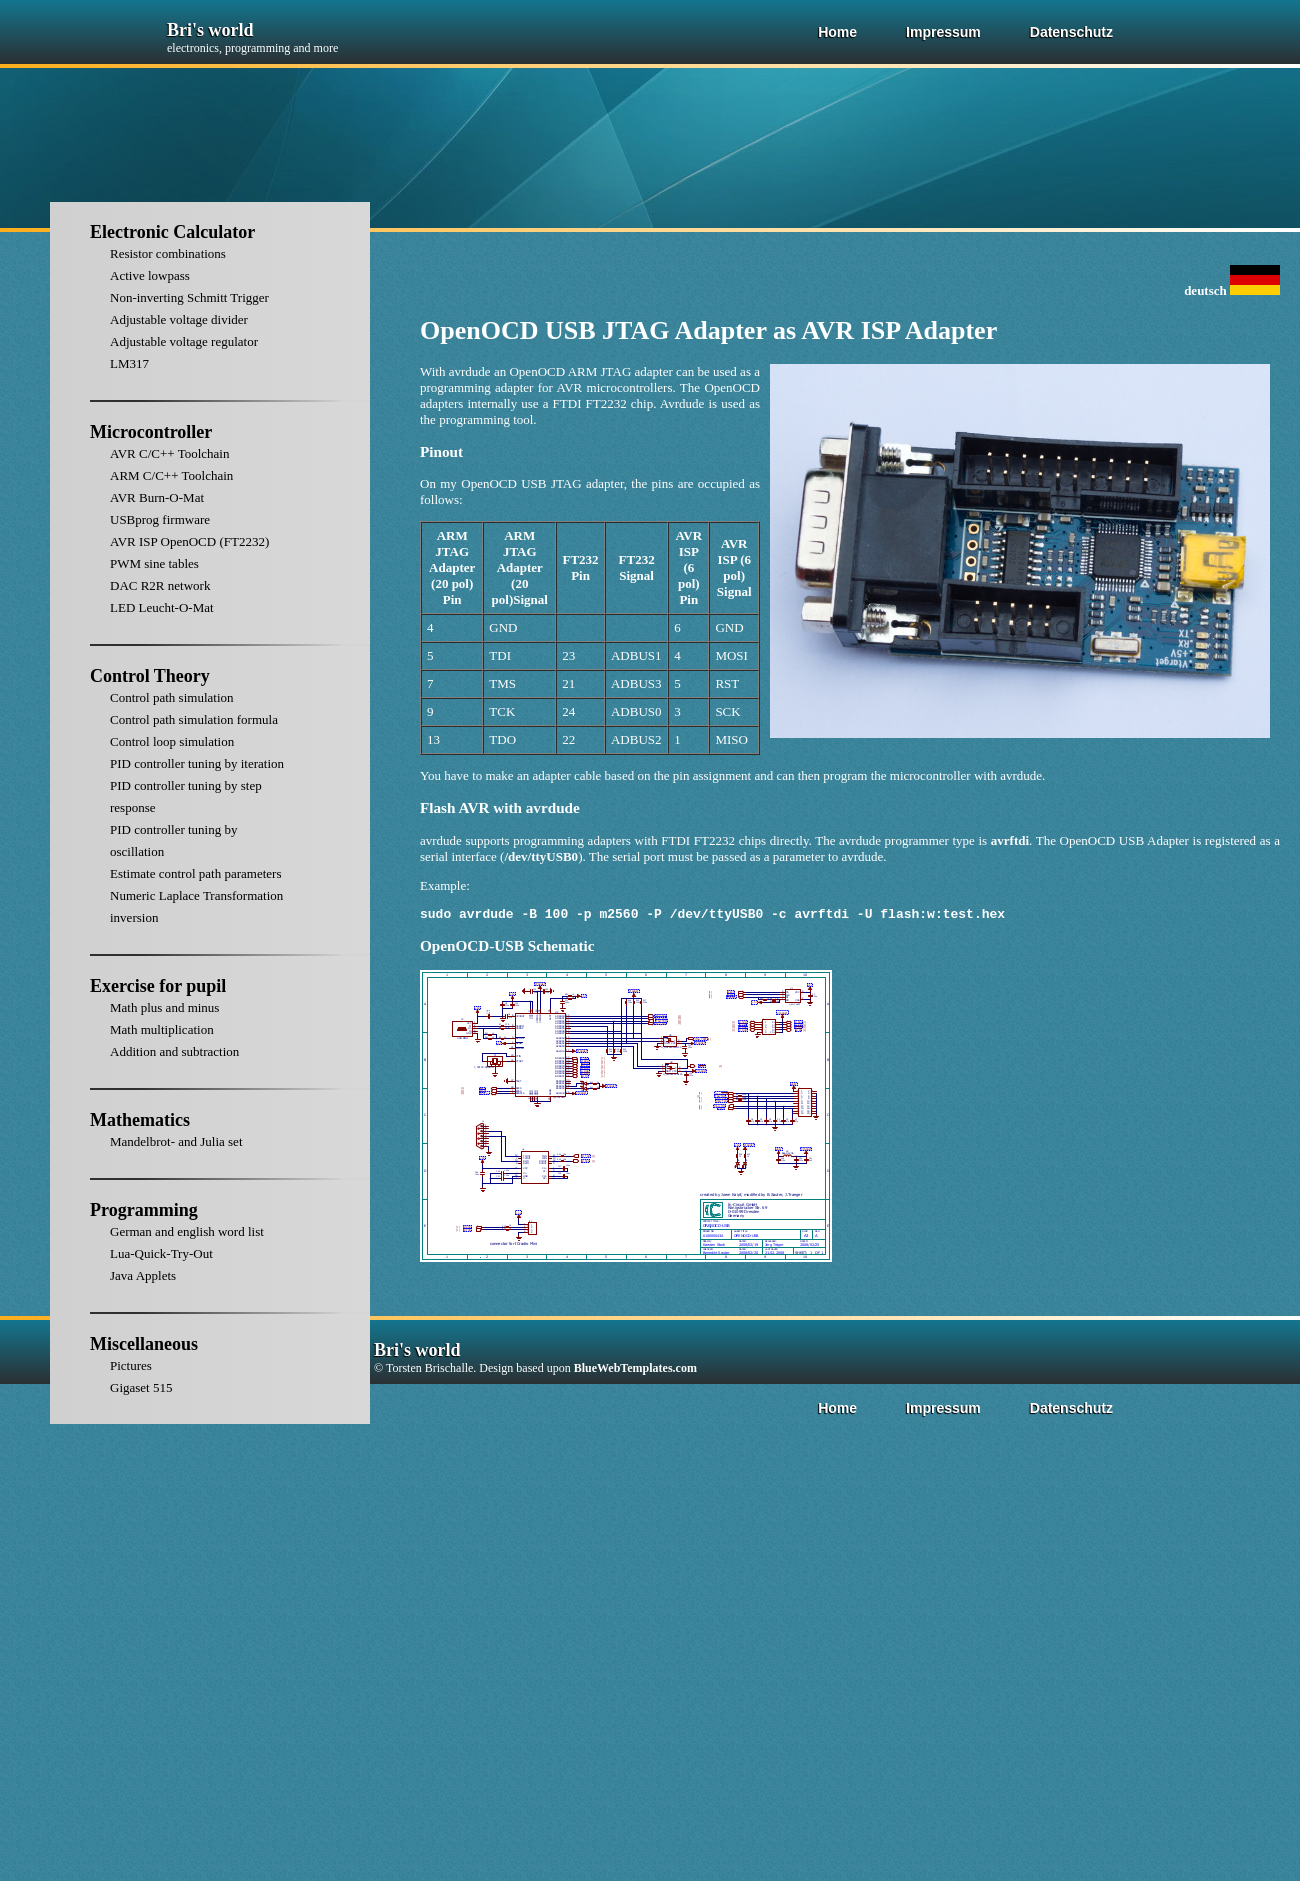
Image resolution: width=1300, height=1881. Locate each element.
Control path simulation (172, 697)
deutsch (1232, 290)
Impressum (943, 32)
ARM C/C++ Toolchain (171, 475)
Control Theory (150, 676)
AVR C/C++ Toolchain (169, 453)
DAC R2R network (160, 585)
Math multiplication (162, 1029)
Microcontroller (151, 432)
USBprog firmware (160, 519)
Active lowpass (150, 275)
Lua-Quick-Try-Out (161, 1253)
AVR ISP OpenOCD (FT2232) (189, 541)
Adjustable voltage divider (179, 319)
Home (837, 32)
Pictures (131, 1365)
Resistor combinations (168, 253)
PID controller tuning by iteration (197, 763)
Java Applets (143, 1275)
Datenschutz (1071, 32)
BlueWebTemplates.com (635, 1371)
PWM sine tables (154, 563)
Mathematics (140, 1120)
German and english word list (187, 1231)
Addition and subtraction (174, 1051)
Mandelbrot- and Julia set (176, 1141)
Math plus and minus (164, 1007)
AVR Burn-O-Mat (157, 497)
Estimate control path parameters (195, 873)
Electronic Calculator (172, 232)
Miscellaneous (144, 1344)
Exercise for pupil (158, 986)
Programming (144, 1210)
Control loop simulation (172, 741)
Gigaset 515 (141, 1387)
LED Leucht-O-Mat (162, 607)
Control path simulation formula (194, 719)
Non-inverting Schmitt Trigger (189, 297)
